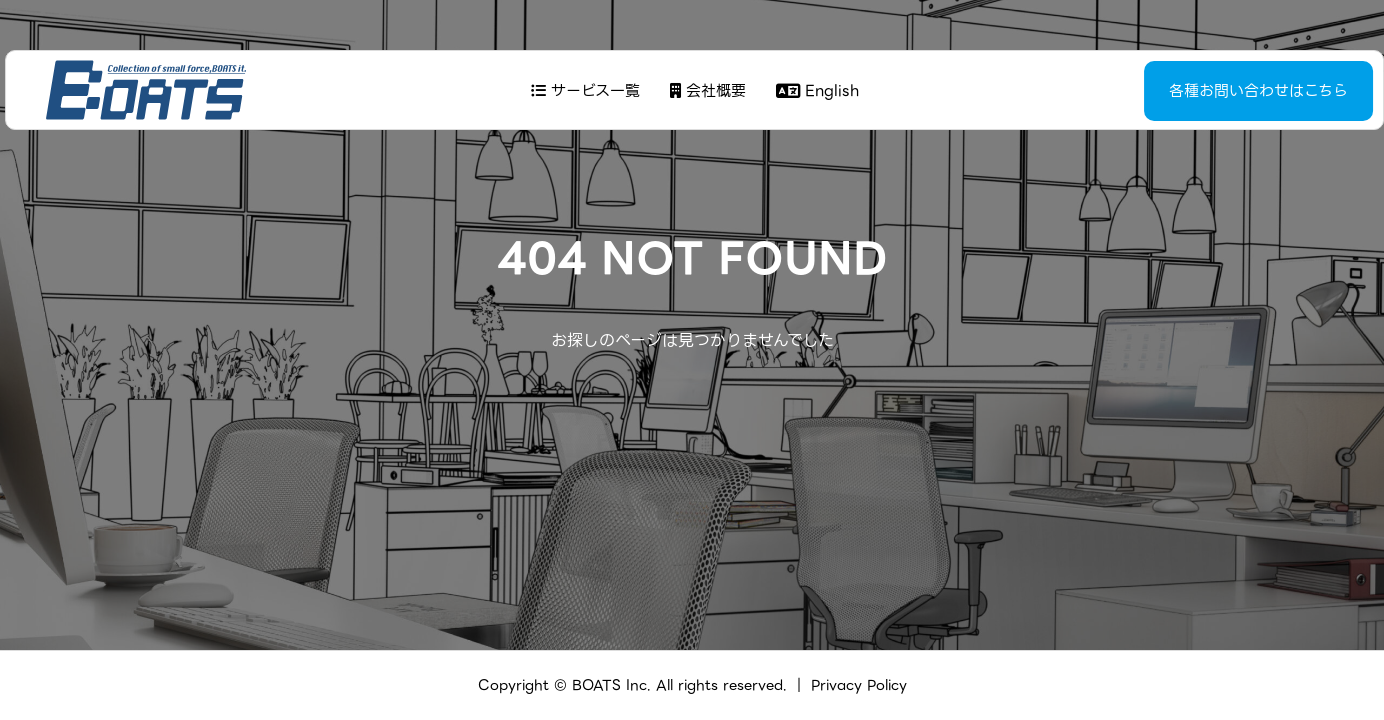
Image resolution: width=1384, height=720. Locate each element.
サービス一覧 (582, 91)
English (814, 91)
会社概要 (705, 91)
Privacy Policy (859, 685)
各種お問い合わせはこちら (1208, 91)
